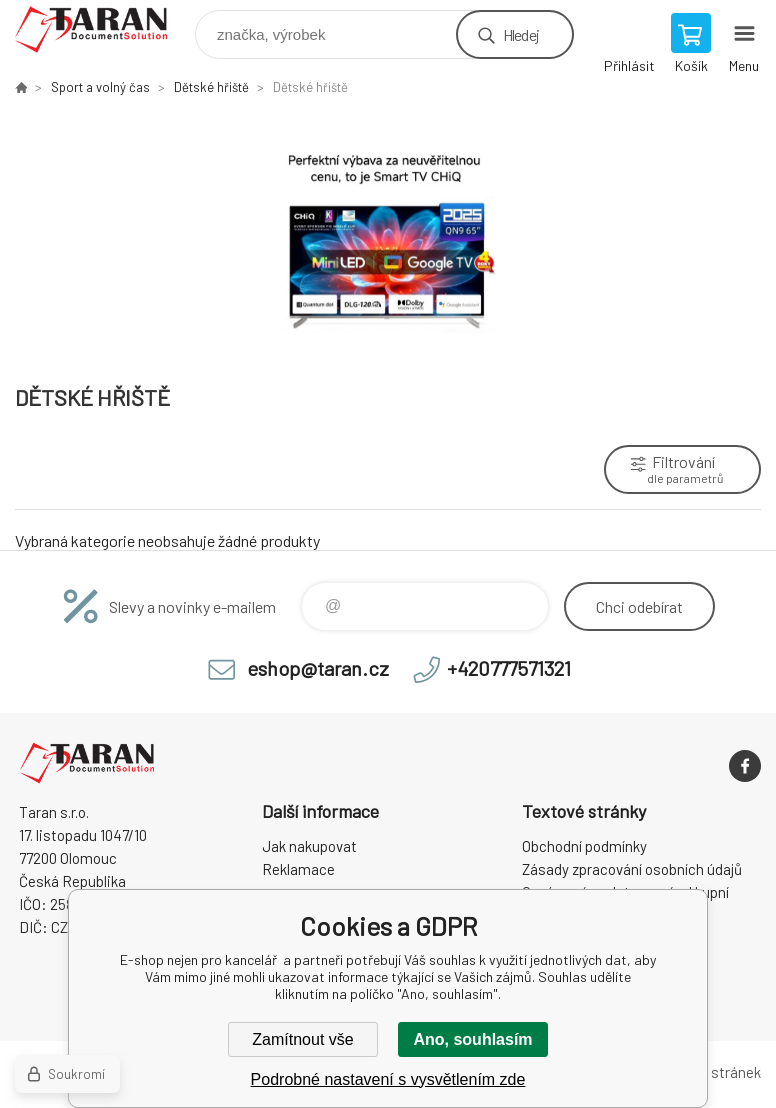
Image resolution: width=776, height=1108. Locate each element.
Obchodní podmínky (584, 846)
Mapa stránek (717, 1072)
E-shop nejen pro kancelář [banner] (103, 29)
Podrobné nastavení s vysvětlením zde (388, 1079)
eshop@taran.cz (318, 668)
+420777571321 (509, 668)
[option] (388, 238)
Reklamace (298, 869)
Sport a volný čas (100, 87)
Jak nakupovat (309, 846)
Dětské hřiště (211, 87)
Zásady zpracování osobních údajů (632, 869)
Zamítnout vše (302, 1039)
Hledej (521, 34)
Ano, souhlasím (472, 1039)
